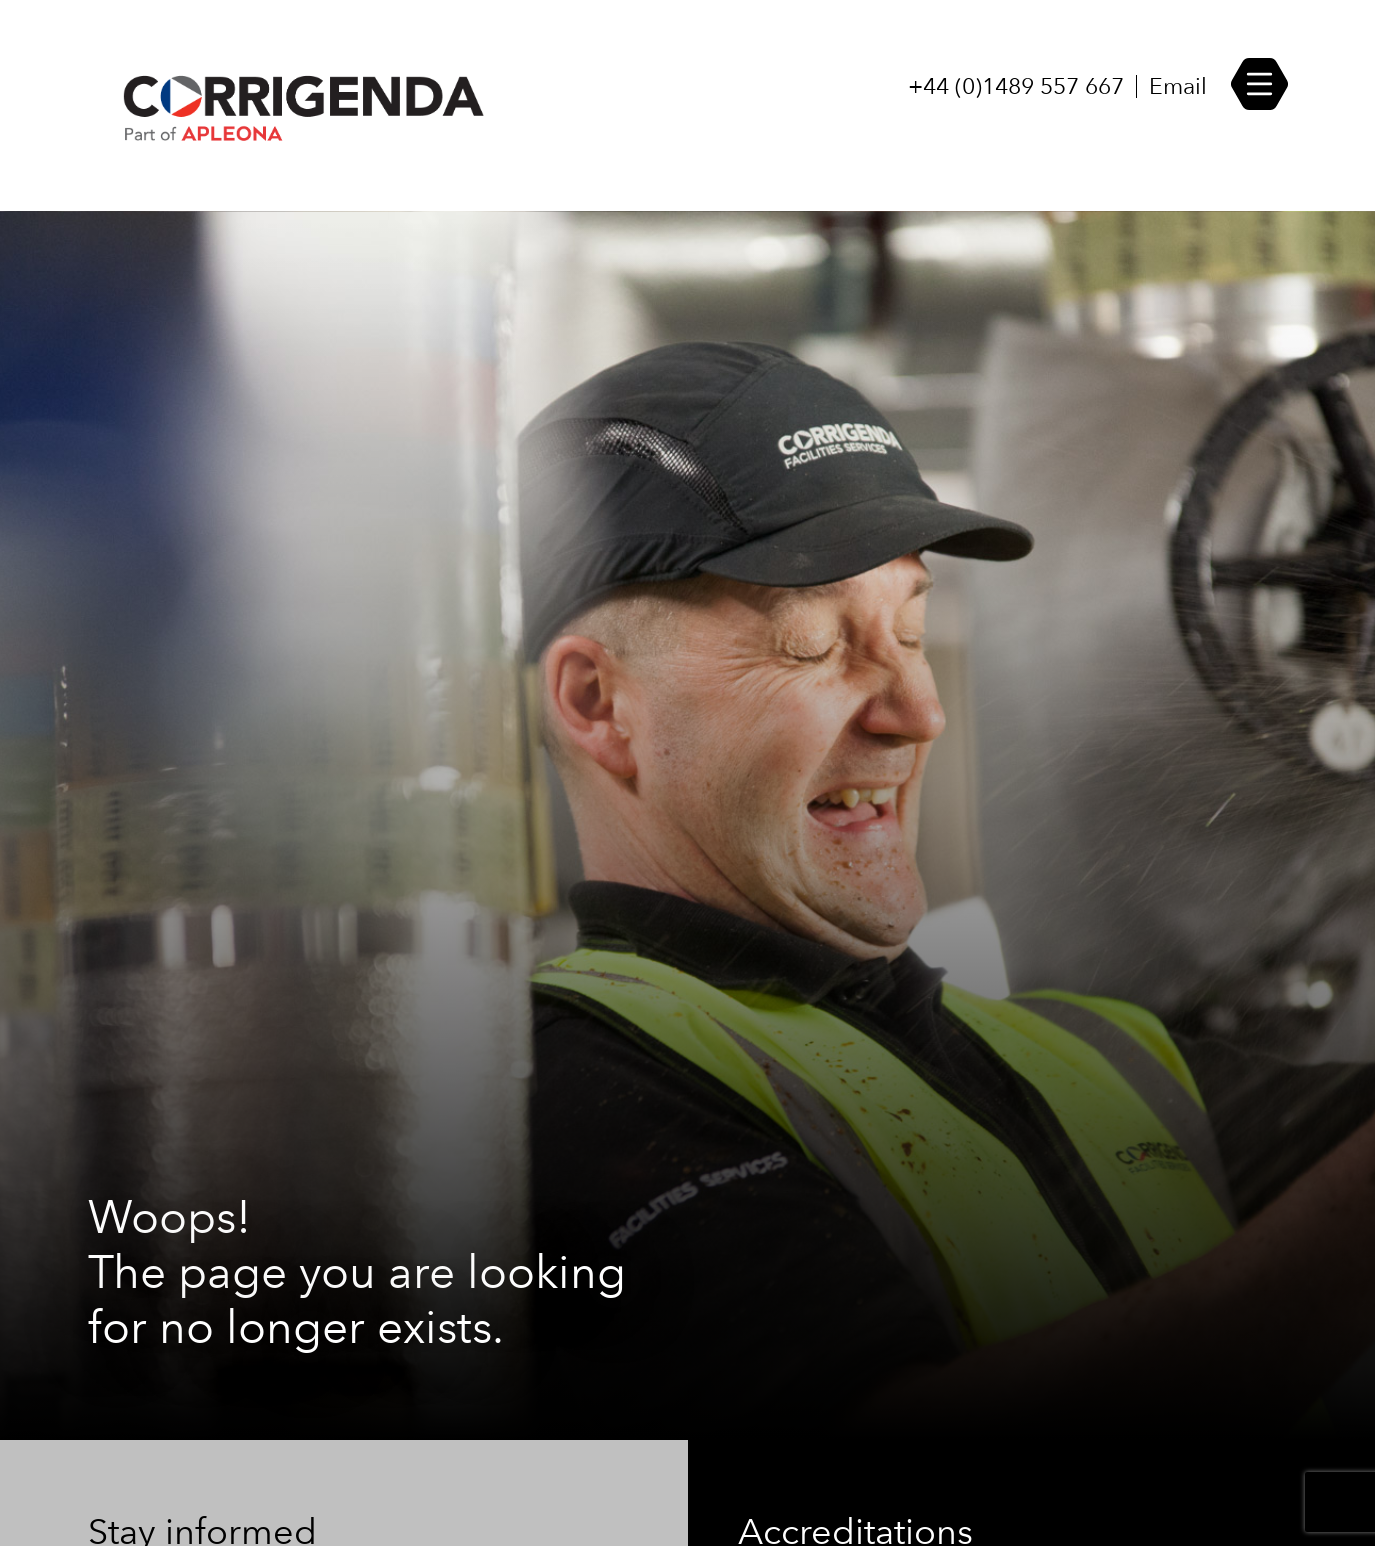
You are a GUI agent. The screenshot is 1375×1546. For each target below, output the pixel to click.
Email (1178, 86)
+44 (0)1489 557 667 (1016, 86)
